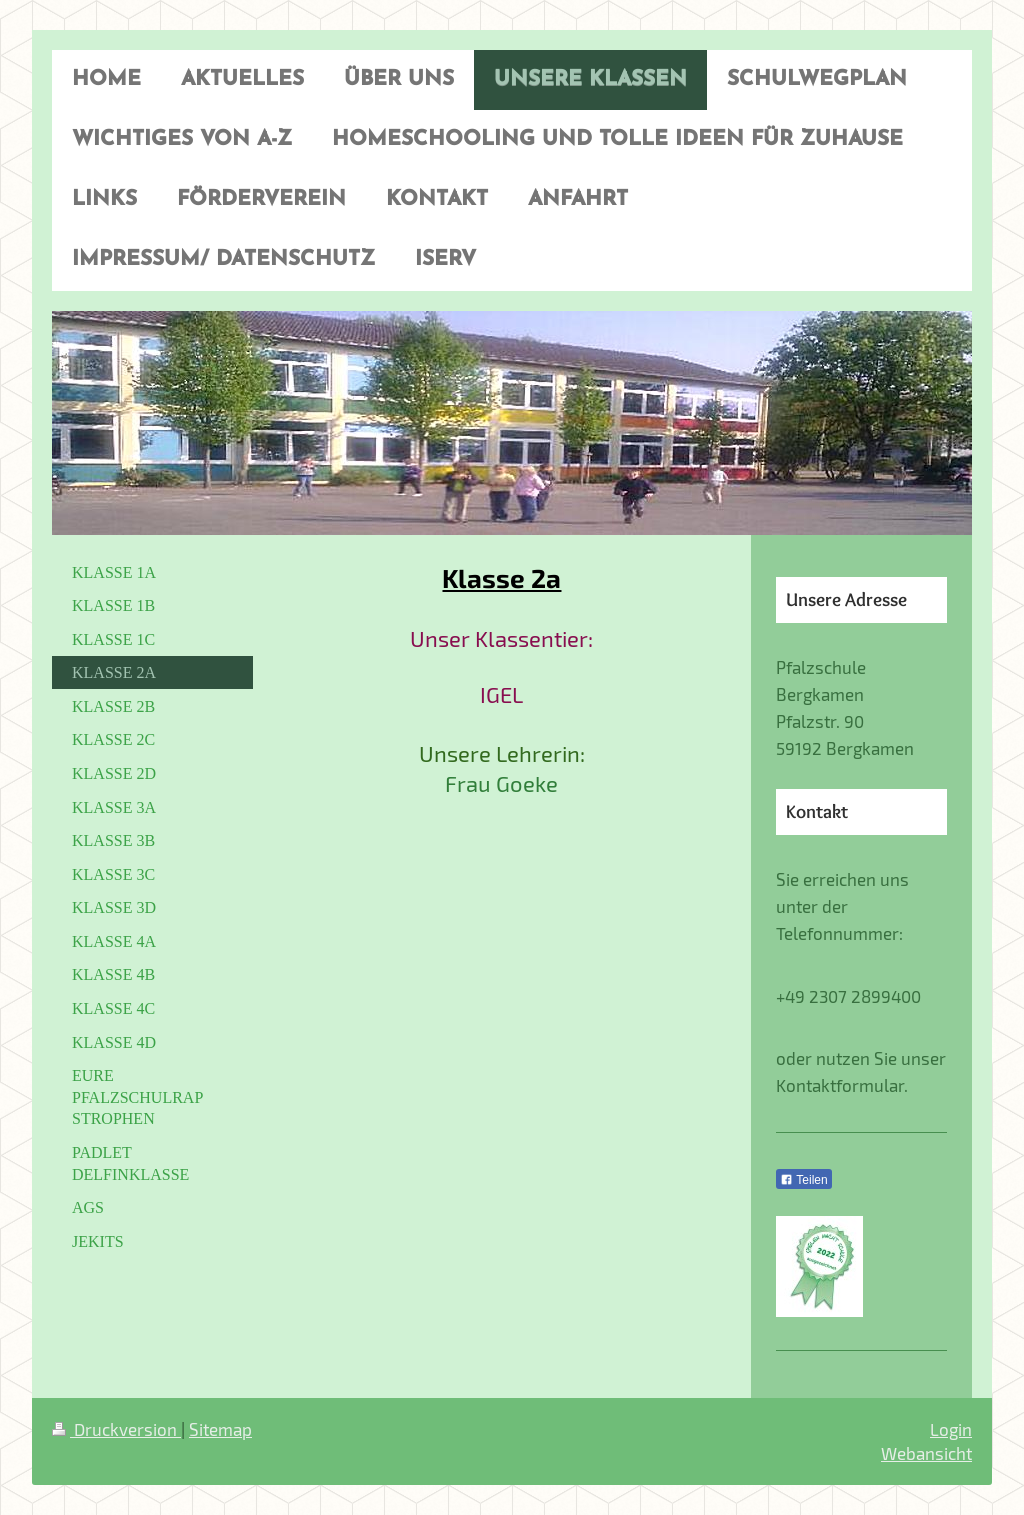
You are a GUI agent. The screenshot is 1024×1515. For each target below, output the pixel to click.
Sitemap (220, 1429)
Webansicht (926, 1453)
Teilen (803, 1180)
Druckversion (116, 1429)
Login (951, 1429)
